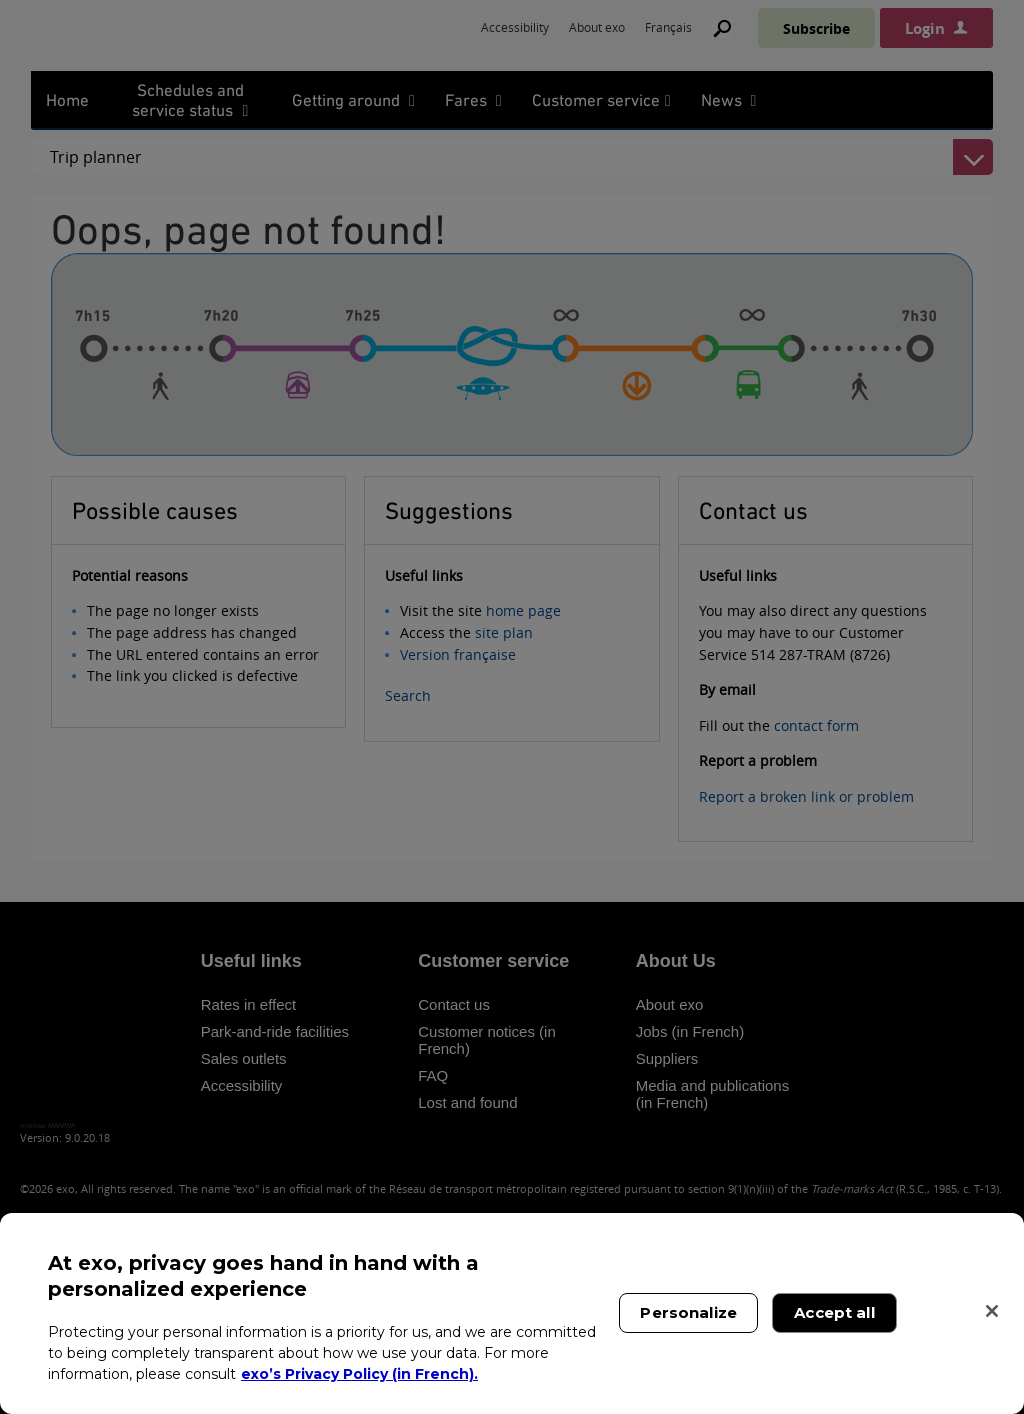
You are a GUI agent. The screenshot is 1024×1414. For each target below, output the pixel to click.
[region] (512, 1313)
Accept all (834, 1312)
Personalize (688, 1312)
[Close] (992, 1311)
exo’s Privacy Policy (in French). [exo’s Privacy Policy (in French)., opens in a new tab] (359, 1374)
